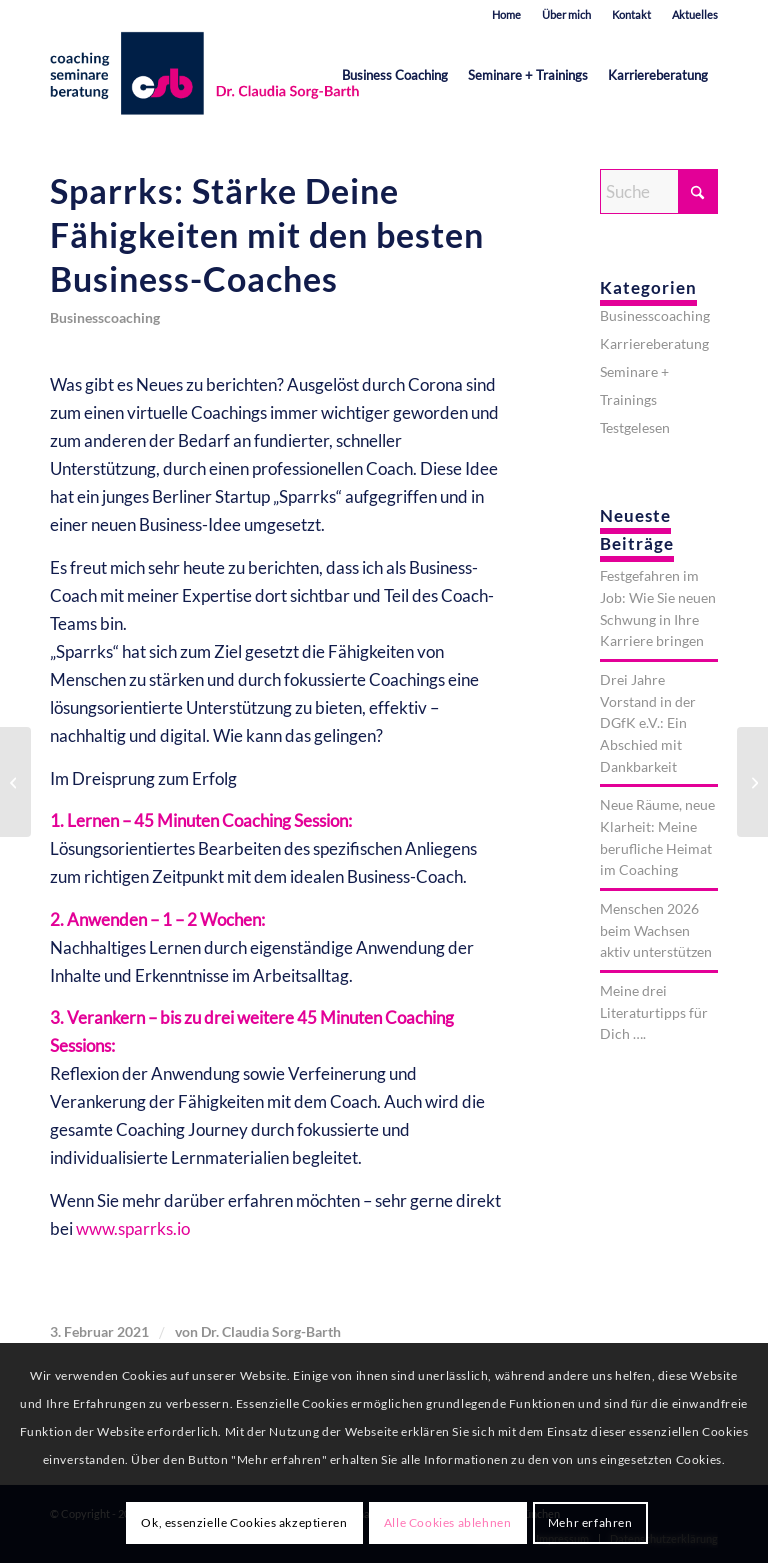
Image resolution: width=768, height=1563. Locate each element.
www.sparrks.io (133, 1228)
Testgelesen (635, 427)
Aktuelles (695, 14)
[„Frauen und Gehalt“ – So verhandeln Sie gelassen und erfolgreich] (15, 782)
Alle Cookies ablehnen (448, 1522)
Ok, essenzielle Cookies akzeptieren (244, 1522)
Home (506, 14)
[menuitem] (507, 15)
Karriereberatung (654, 343)
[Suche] (659, 191)
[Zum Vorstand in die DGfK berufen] (752, 782)
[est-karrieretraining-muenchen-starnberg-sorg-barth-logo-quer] (209, 75)
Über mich (566, 14)
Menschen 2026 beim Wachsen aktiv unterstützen (656, 930)
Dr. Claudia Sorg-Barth (271, 1331)
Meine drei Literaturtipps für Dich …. (654, 1012)
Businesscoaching (105, 318)
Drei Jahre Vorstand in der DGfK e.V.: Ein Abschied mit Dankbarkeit (648, 723)
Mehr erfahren (590, 1522)
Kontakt (631, 14)
